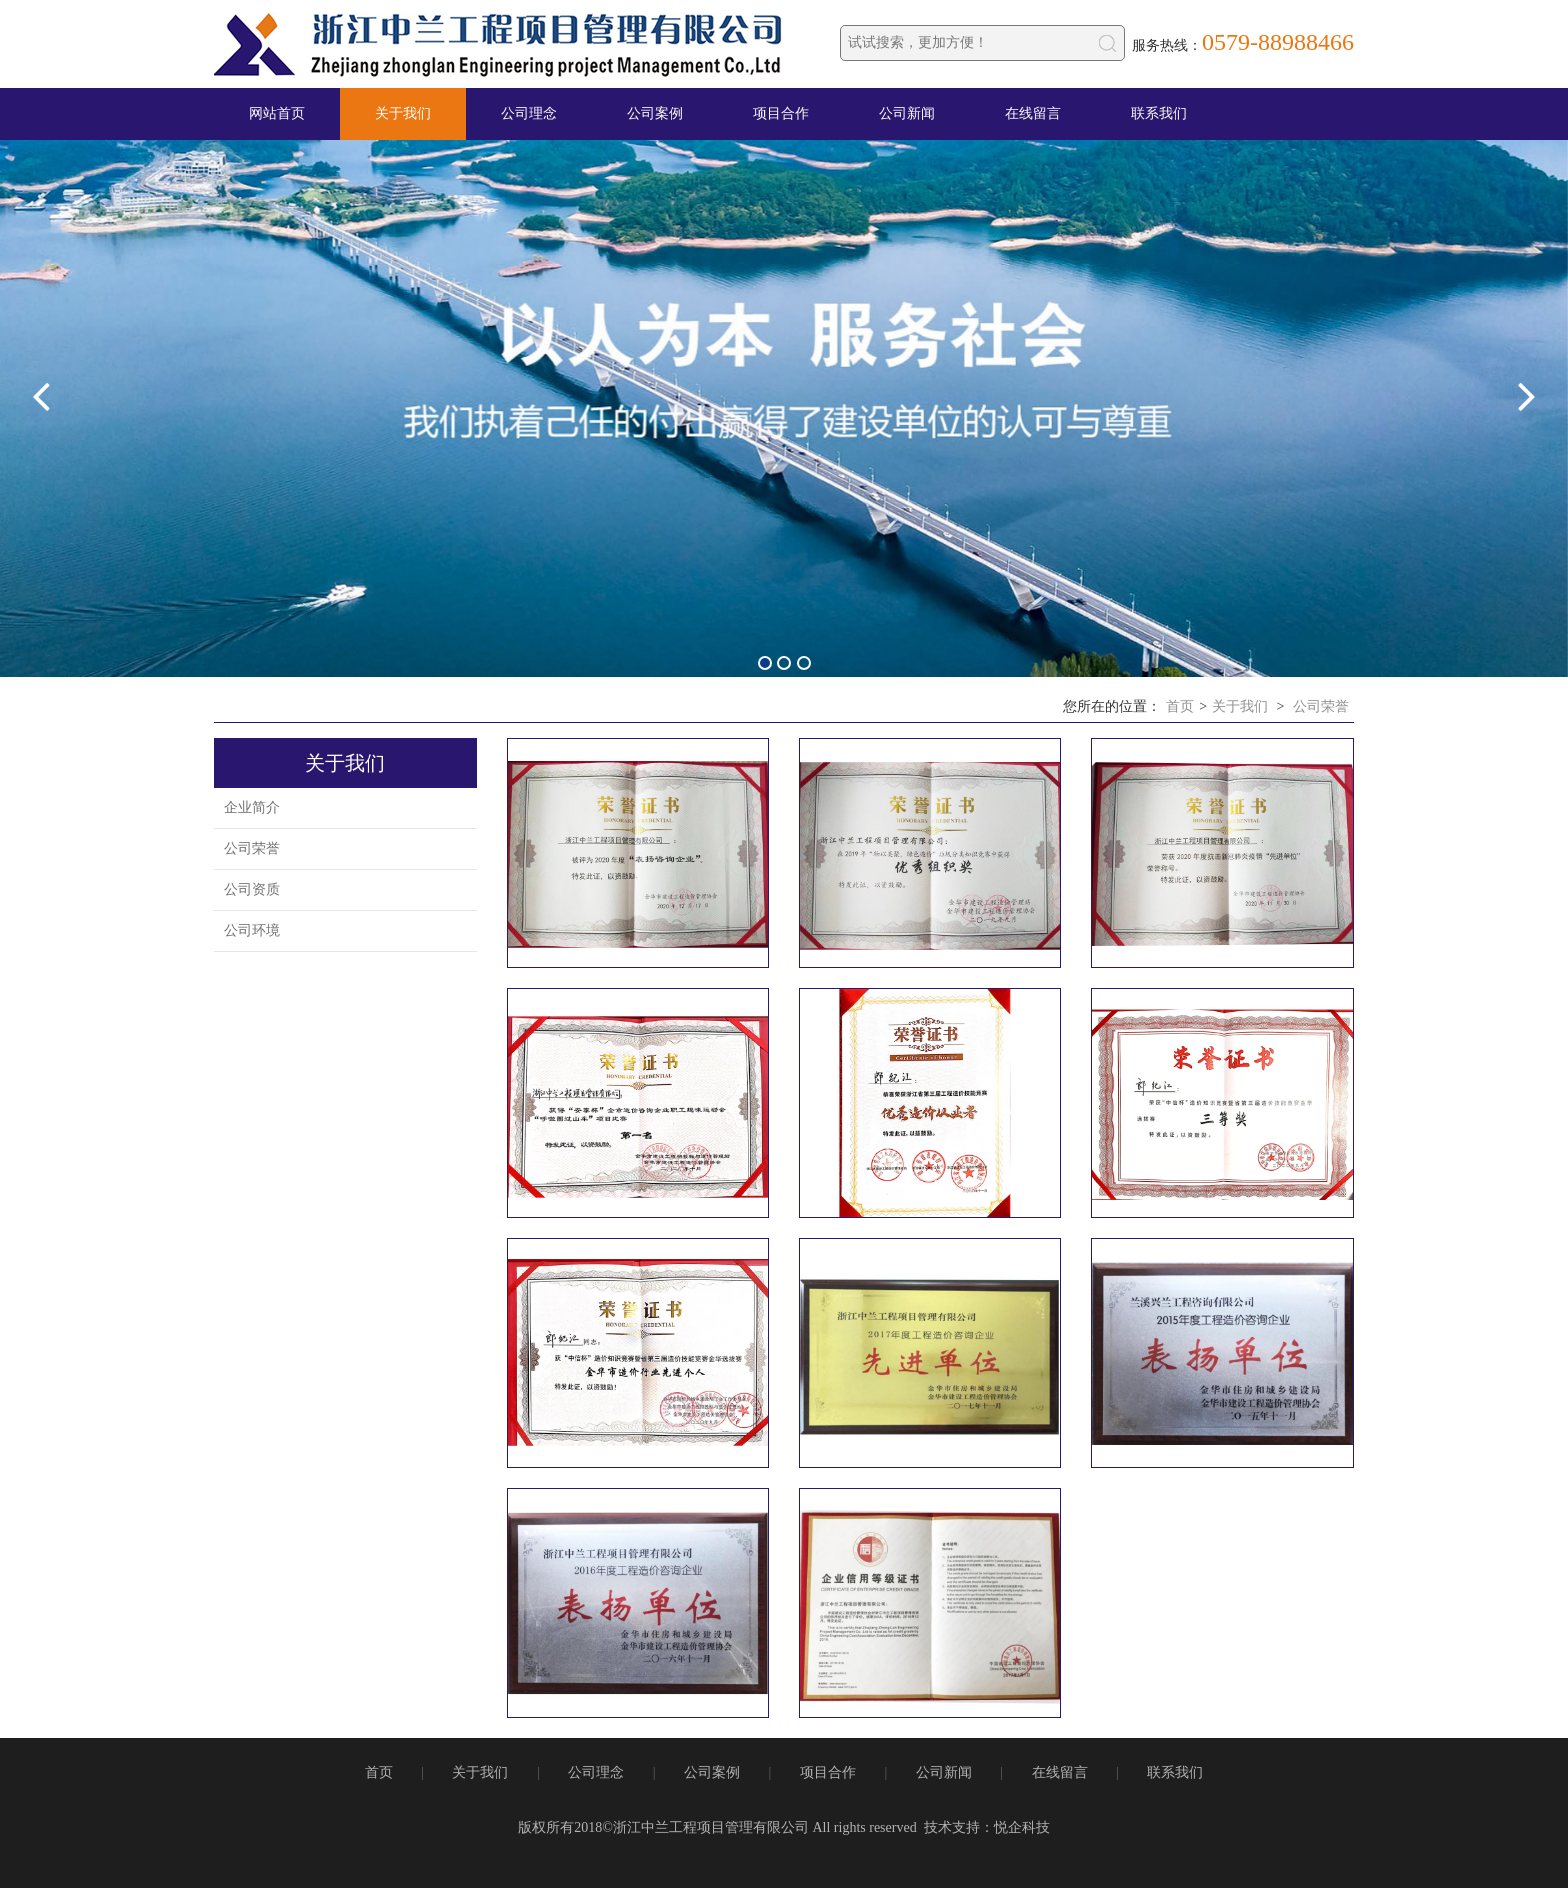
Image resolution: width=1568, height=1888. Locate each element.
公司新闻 (907, 113)
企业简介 (252, 807)
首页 (1180, 706)
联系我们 (1159, 113)
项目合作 (781, 113)
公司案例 (655, 113)
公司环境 (252, 930)
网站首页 (277, 113)
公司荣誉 (1321, 706)
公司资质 (252, 889)
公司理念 (529, 113)
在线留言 (1033, 113)
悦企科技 (1022, 1827)
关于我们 (403, 113)
